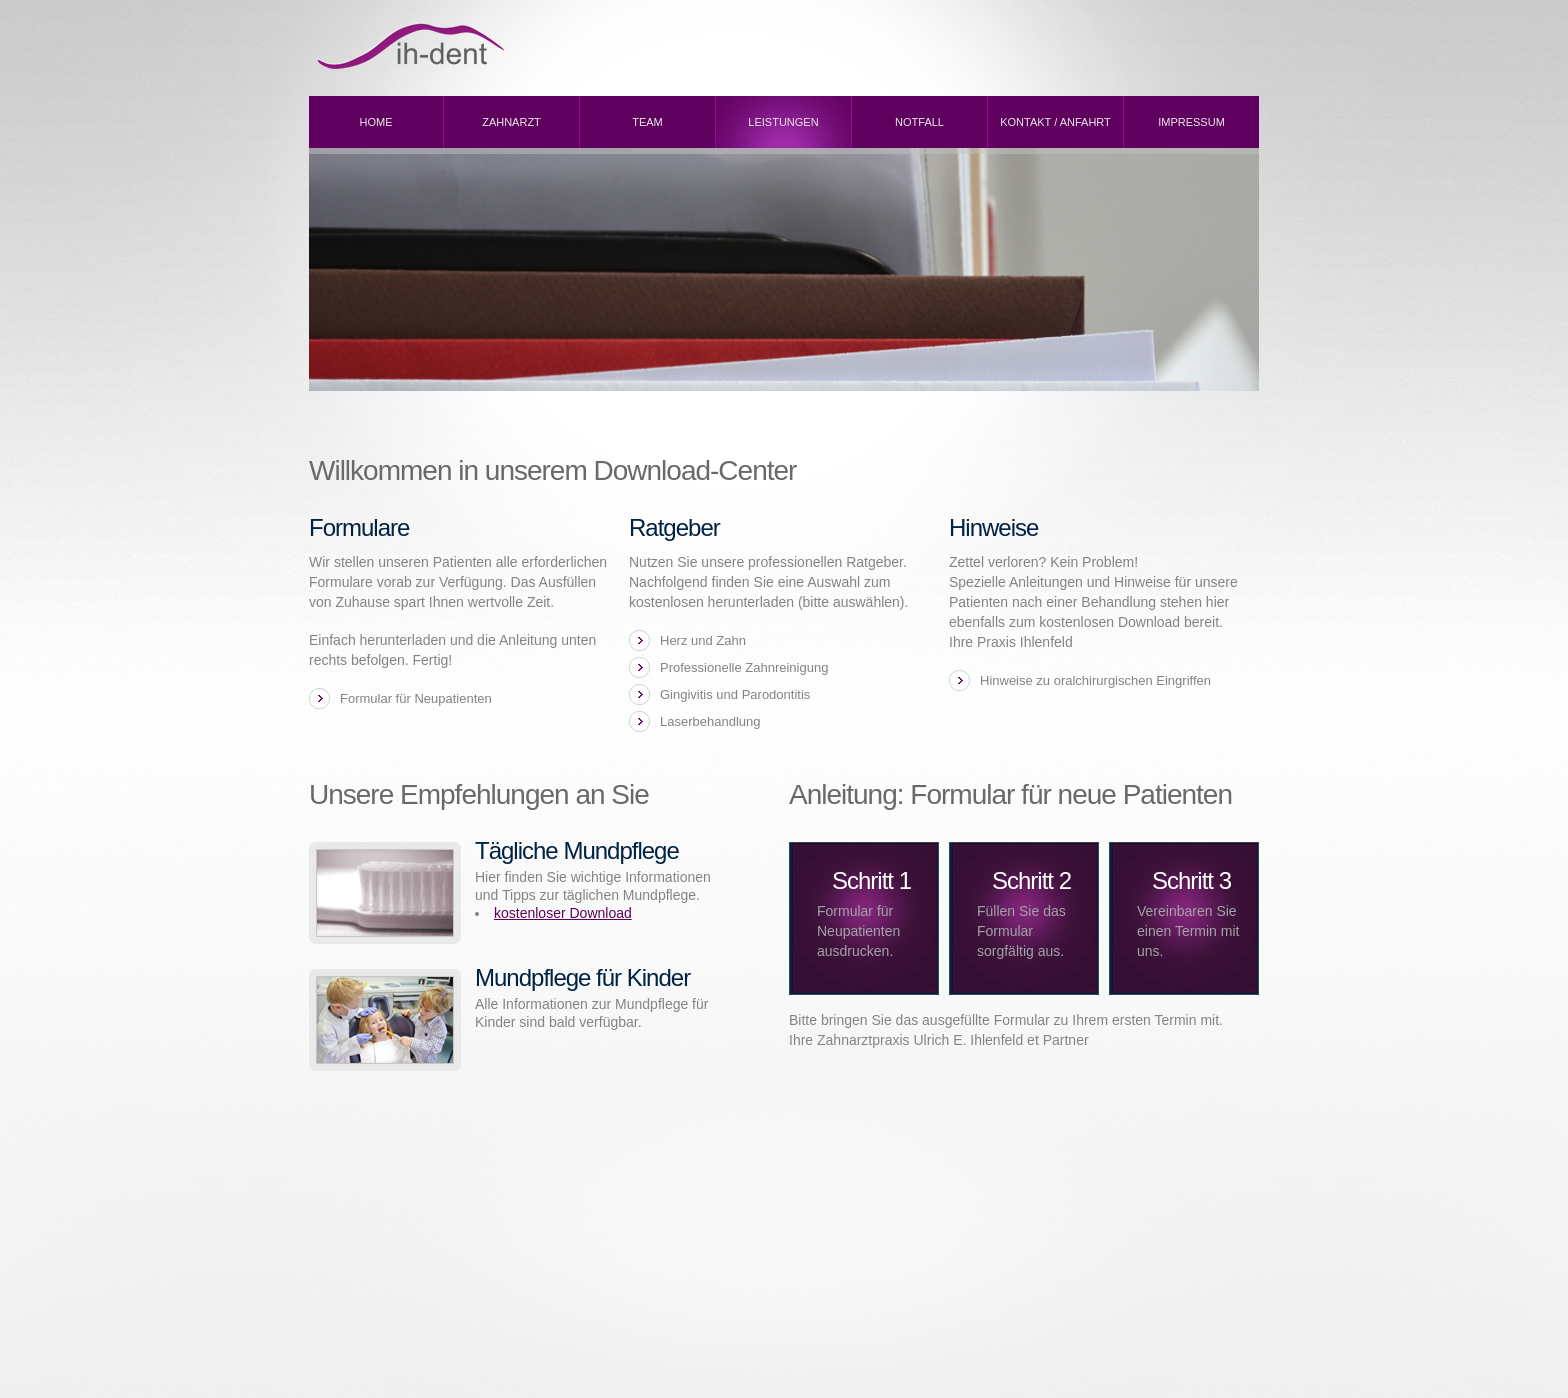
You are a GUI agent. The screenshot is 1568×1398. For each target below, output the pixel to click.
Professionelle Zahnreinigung (744, 667)
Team (647, 122)
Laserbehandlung (710, 721)
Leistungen (783, 122)
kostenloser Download (563, 913)
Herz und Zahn (703, 640)
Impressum (1191, 122)
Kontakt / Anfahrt (1055, 122)
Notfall (919, 122)
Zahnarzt (511, 122)
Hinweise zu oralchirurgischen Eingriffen (1095, 680)
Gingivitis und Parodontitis (735, 694)
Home (376, 122)
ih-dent (479, 46)
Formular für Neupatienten (416, 698)
